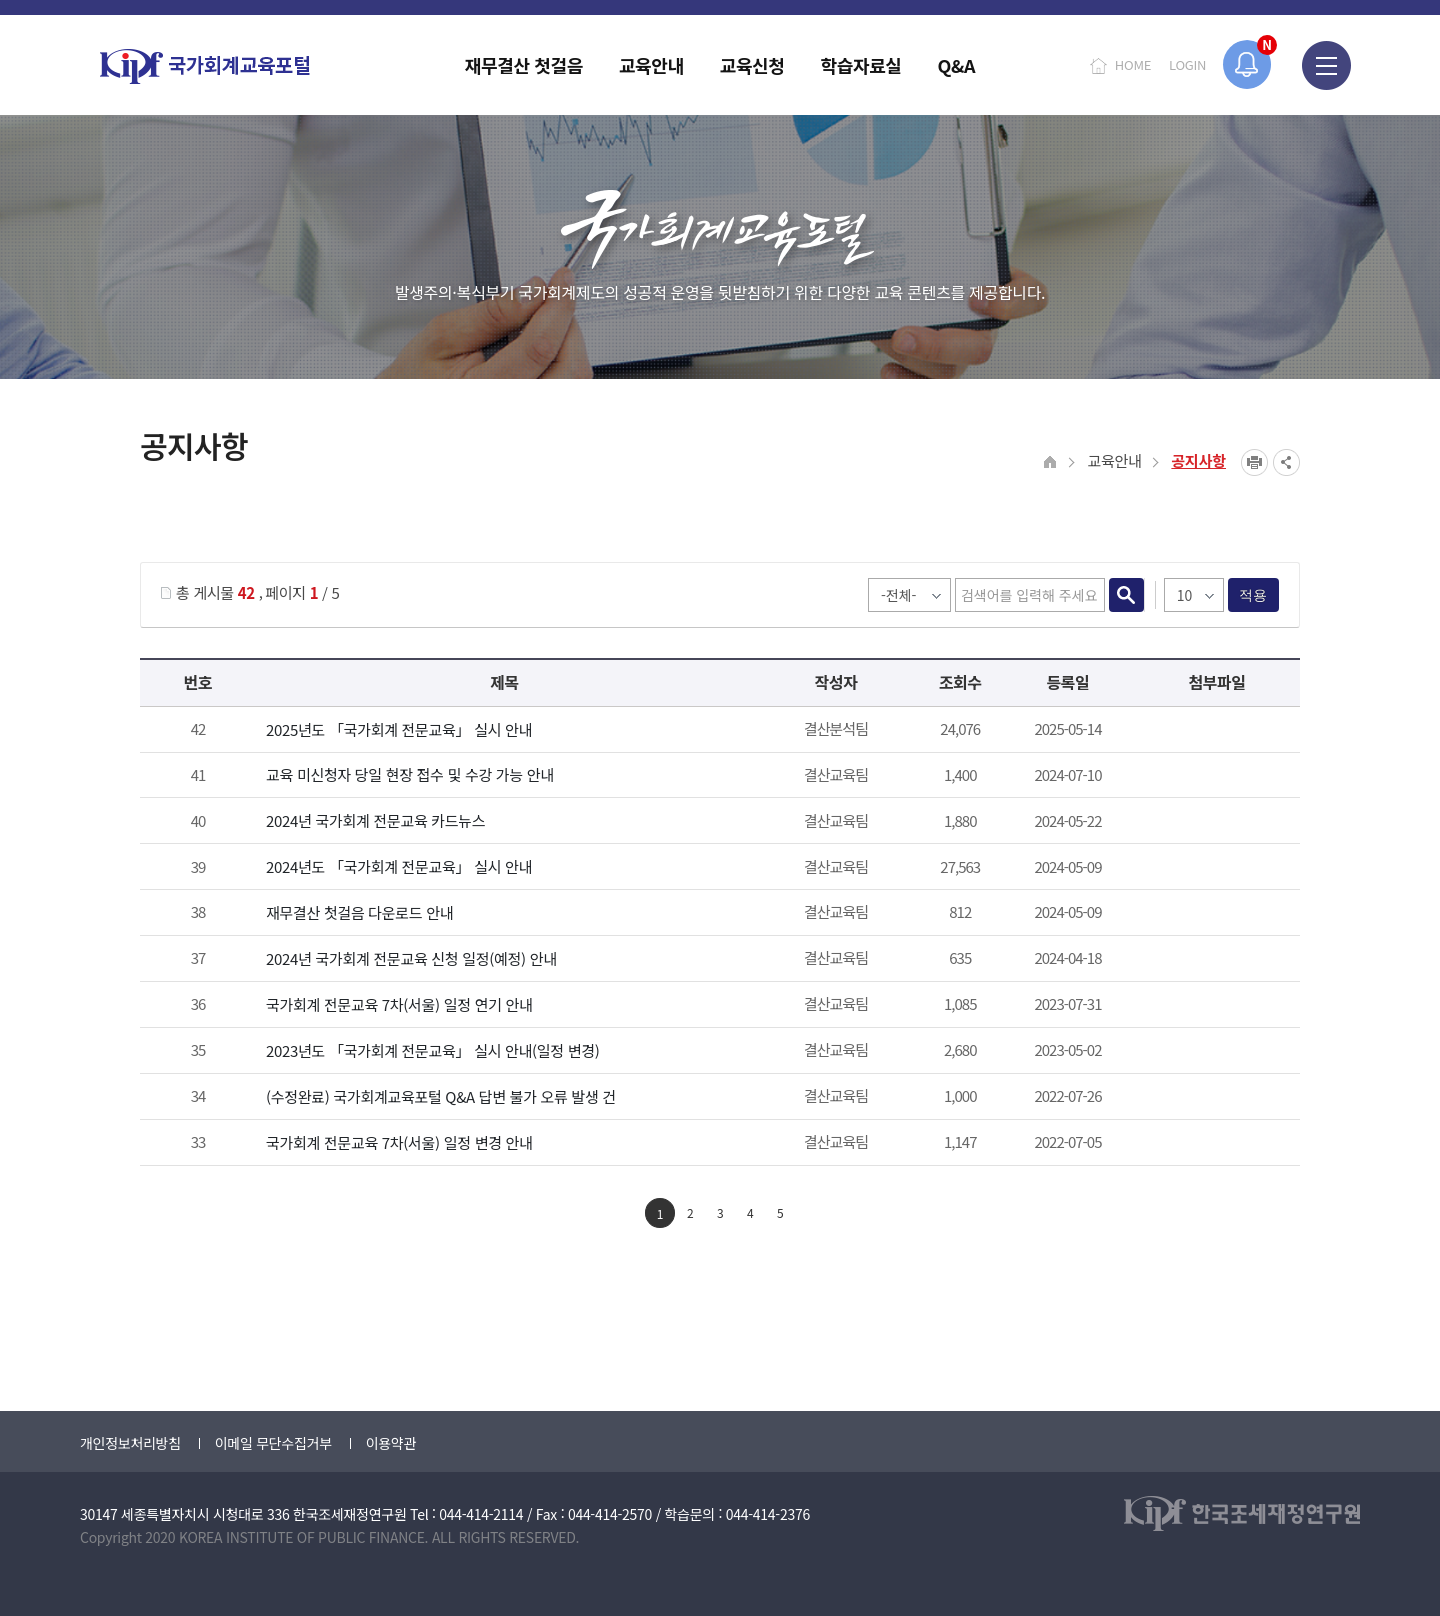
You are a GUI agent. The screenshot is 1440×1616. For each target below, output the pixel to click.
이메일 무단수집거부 (273, 1443)
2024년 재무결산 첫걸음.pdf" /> (1214, 914)
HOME (1133, 64)
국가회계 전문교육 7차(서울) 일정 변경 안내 (399, 1142)
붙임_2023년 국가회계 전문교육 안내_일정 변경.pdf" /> (1214, 1052)
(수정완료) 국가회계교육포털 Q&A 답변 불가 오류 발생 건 (441, 1096)
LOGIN (1187, 64)
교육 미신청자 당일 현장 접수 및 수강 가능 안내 (410, 774)
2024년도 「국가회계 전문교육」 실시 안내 (399, 866)
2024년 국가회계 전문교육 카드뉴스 (375, 820)
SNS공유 (1286, 462)
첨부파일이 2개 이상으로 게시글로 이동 (1214, 731)
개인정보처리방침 (130, 1443)
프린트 (1254, 462)
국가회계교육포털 (205, 66)
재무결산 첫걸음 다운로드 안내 (359, 912)
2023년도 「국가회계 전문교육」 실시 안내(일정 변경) (433, 1050)
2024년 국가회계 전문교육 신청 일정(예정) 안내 (411, 958)
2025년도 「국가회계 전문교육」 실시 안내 (399, 729)
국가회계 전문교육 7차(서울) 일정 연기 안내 (399, 1004)
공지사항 (1198, 460)
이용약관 (391, 1443)
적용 (1253, 595)
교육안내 (1114, 460)
